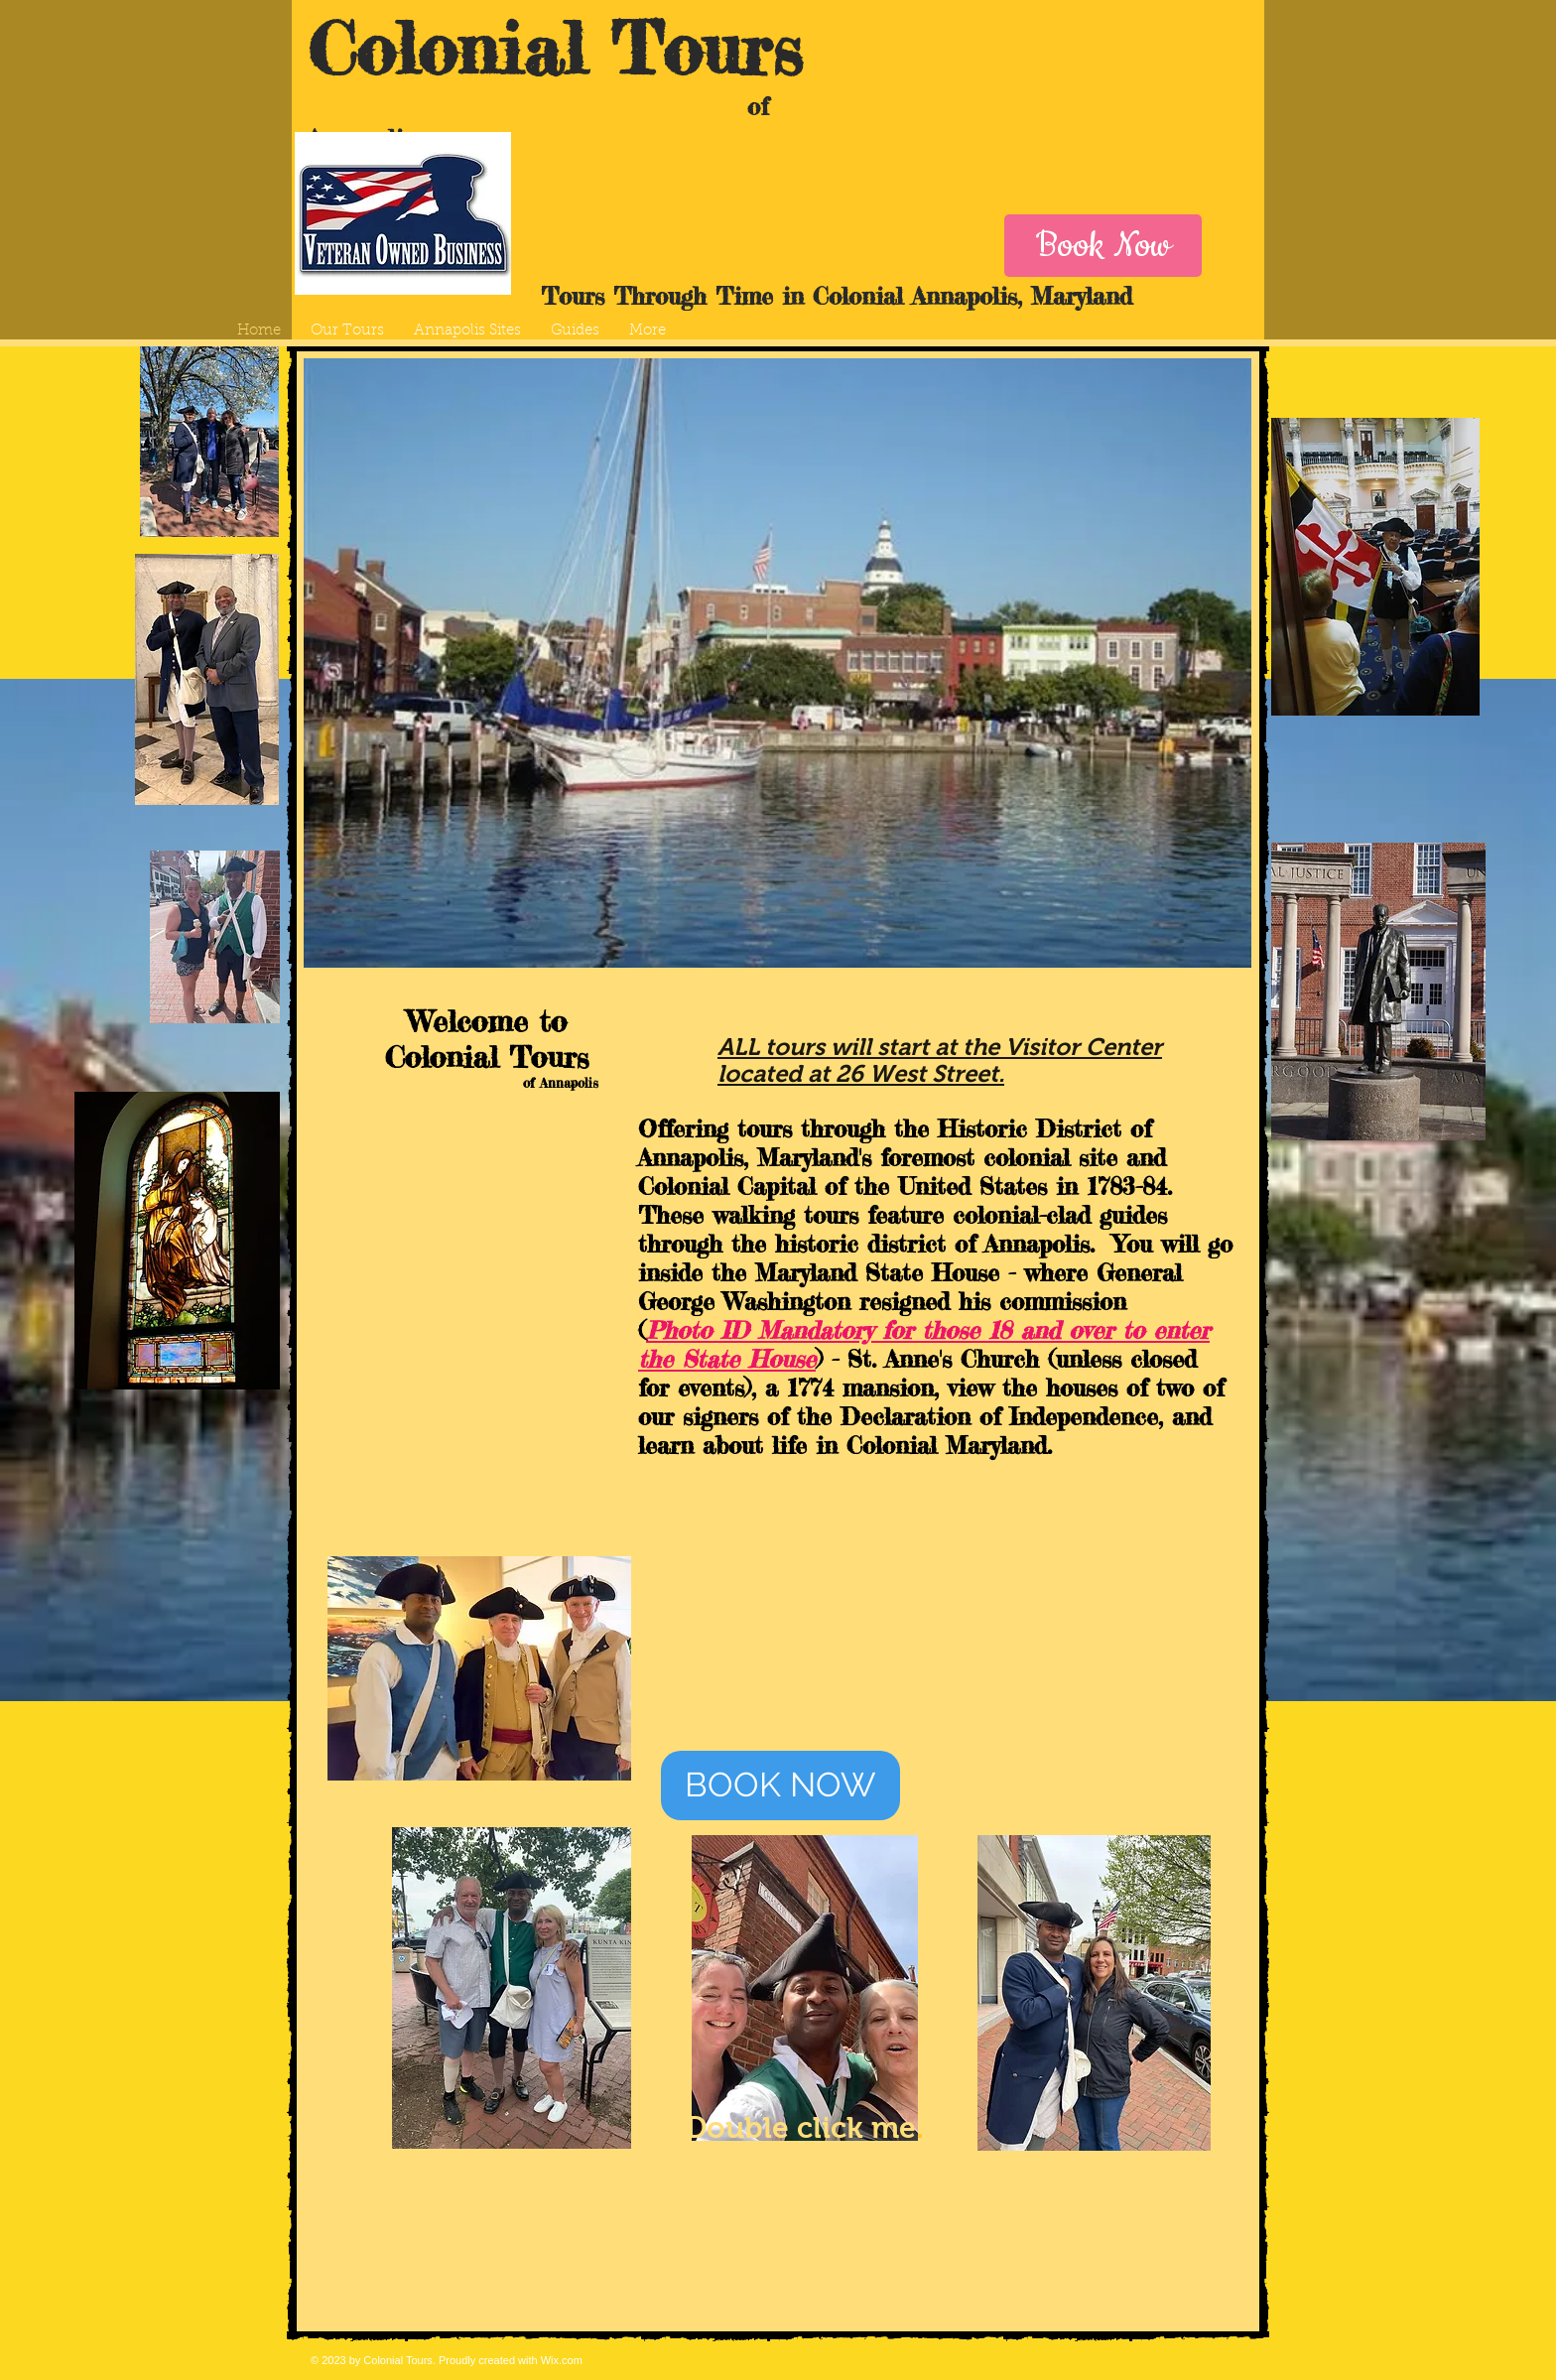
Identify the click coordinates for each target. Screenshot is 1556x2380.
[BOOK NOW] (780, 1785)
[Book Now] (1103, 245)
